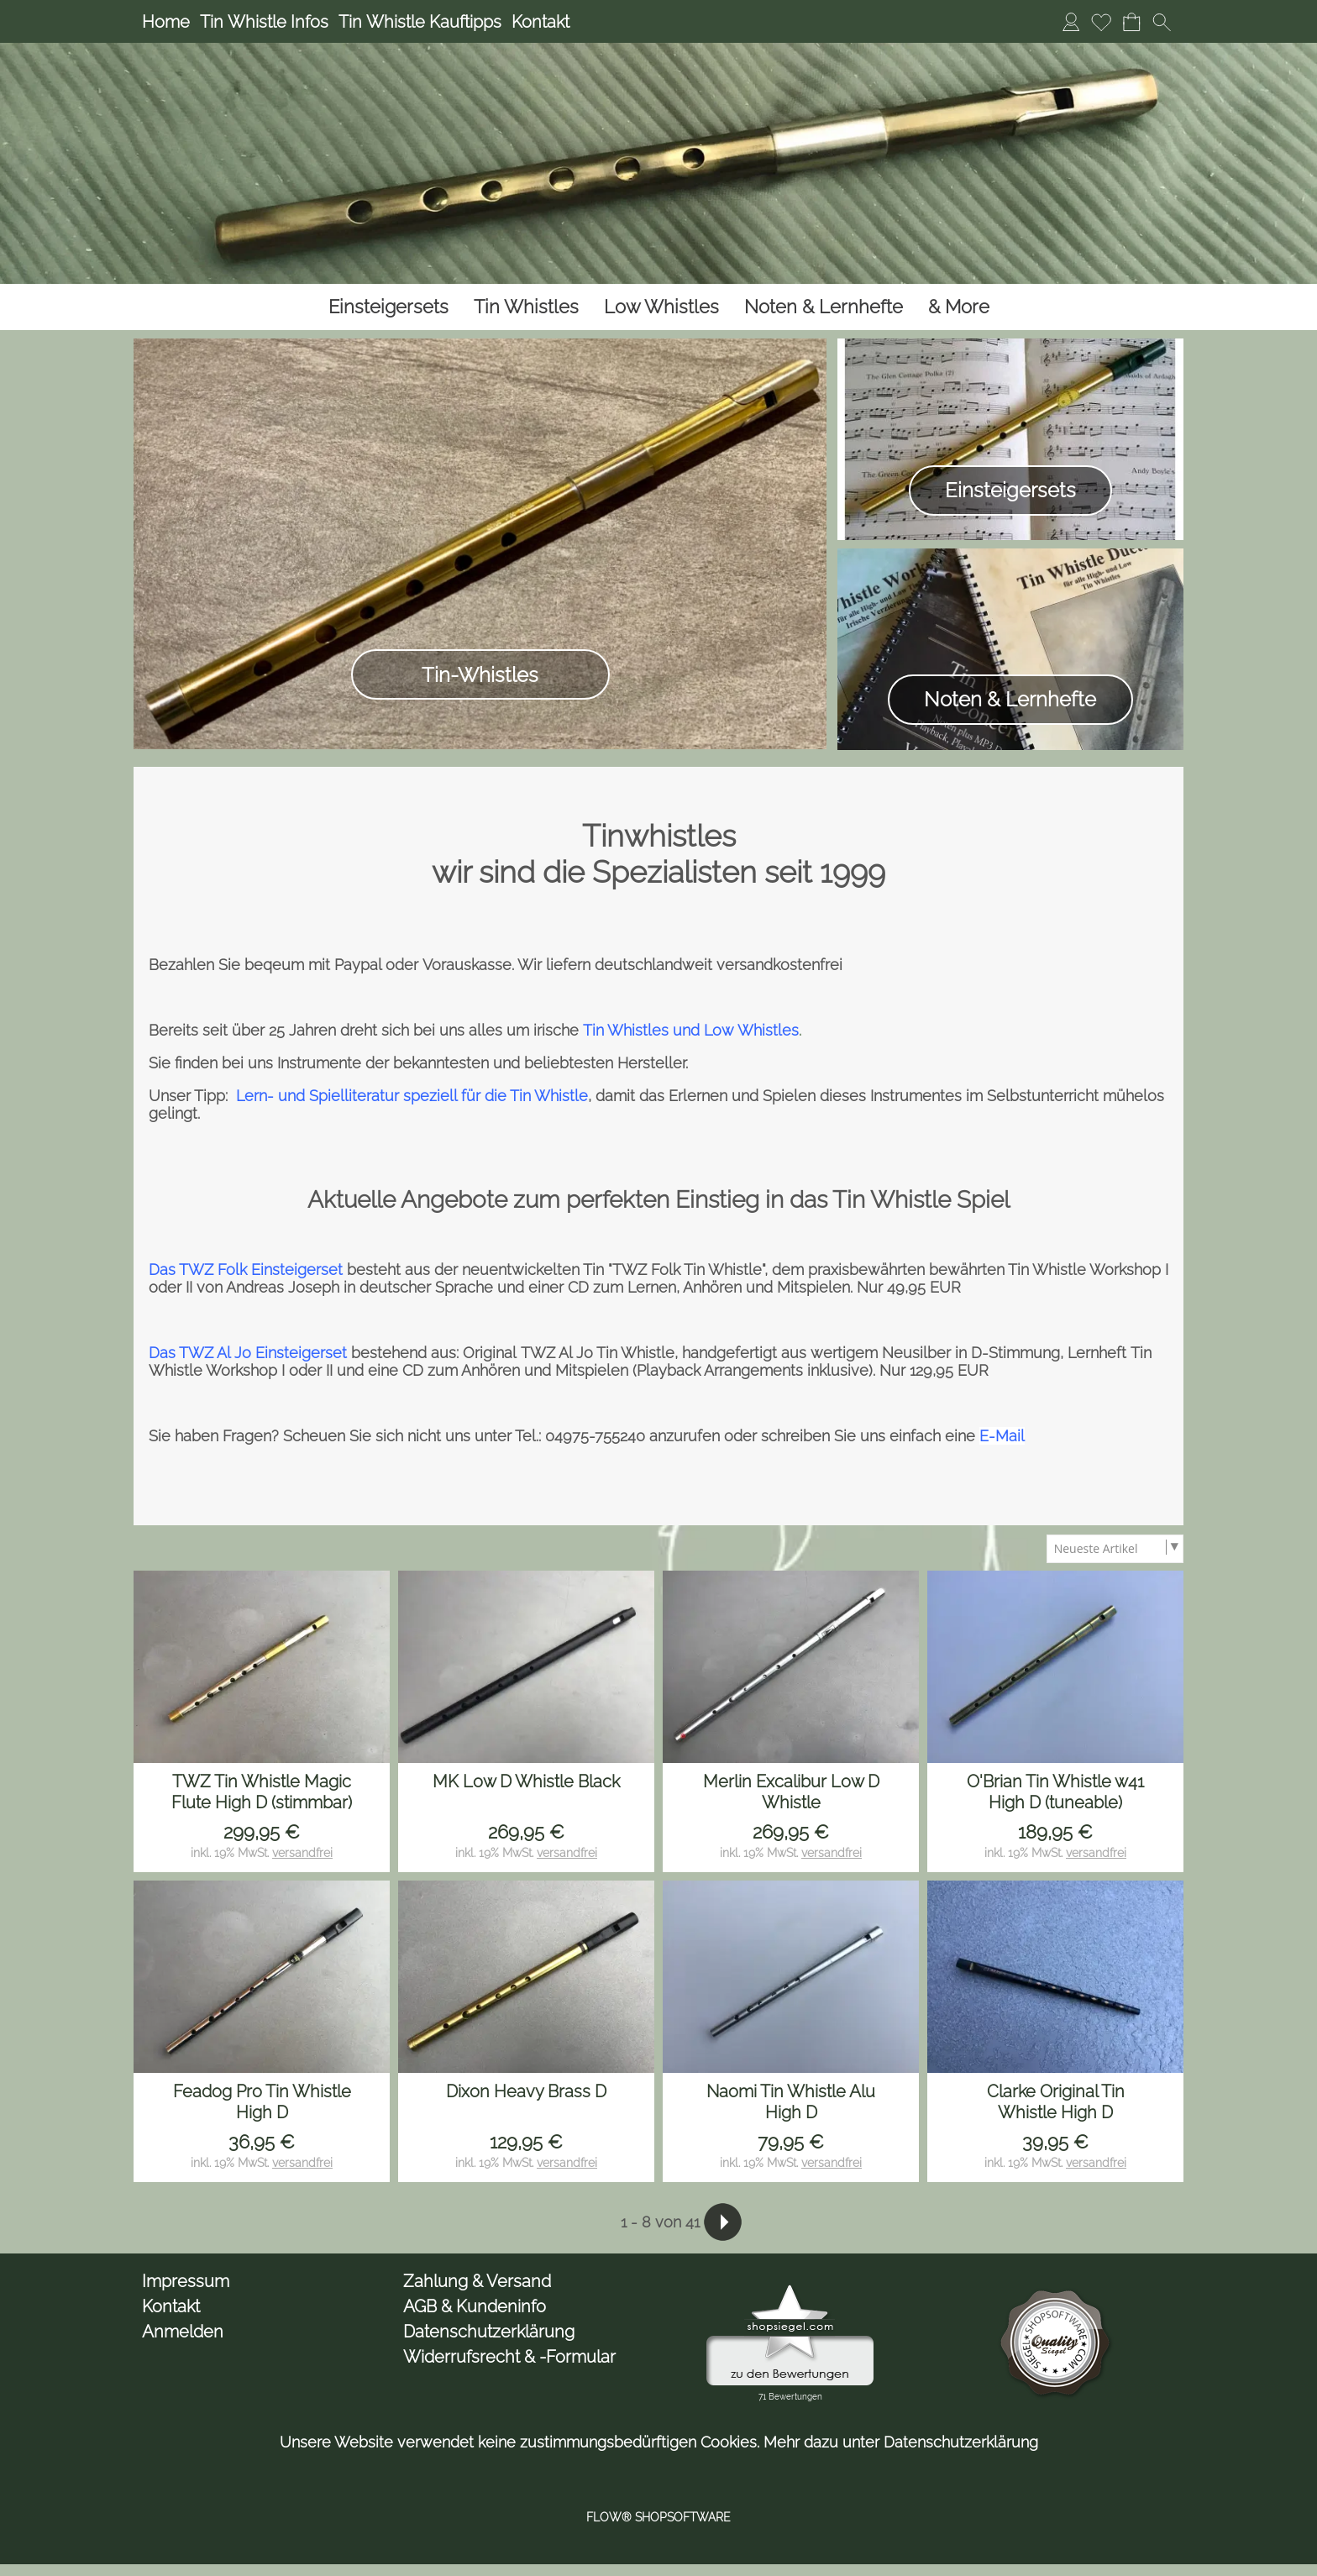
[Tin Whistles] (526, 307)
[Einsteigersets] (388, 307)
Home (166, 22)
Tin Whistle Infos (264, 22)
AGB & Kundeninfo (474, 2306)
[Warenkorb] (1131, 22)
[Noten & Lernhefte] (824, 307)
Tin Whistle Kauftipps (419, 22)
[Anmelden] (1071, 22)
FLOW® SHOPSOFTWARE (658, 2517)
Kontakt (540, 22)
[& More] (959, 307)
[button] (1162, 22)
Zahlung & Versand (477, 2281)
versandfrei (302, 1853)
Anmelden (182, 2332)
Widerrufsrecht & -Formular (509, 2357)
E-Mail (1002, 1436)
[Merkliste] (1101, 22)
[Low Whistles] (661, 307)
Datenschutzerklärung (489, 2332)
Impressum (185, 2281)
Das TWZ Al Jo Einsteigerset (248, 1352)
